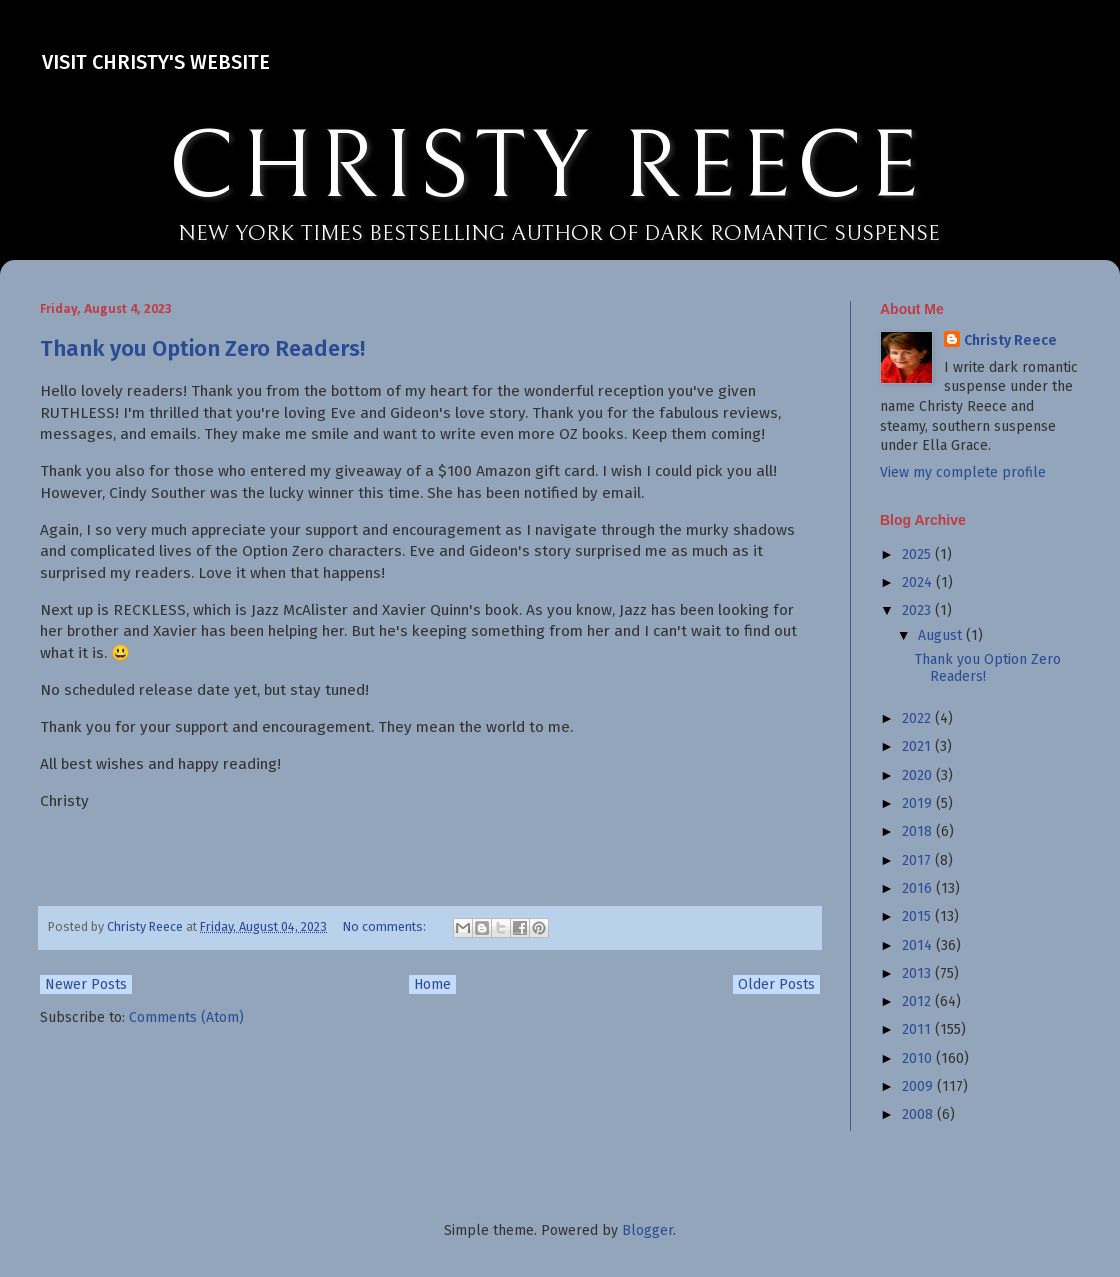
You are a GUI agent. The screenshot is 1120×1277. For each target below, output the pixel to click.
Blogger (647, 1230)
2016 (919, 888)
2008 (919, 1114)
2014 (919, 945)
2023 (918, 610)
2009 (919, 1086)
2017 (918, 860)
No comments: (386, 926)
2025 (918, 554)
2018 (919, 831)
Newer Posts (86, 984)
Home (432, 984)
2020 (919, 775)
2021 (918, 746)
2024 (919, 582)
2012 (918, 1001)
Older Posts (776, 984)
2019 (919, 803)
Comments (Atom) (186, 1017)
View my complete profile (963, 472)
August (942, 635)
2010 (919, 1058)
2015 (918, 916)
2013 (918, 973)
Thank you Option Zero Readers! (202, 348)
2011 (918, 1029)
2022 (918, 718)
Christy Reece (1010, 340)
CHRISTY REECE (546, 168)
